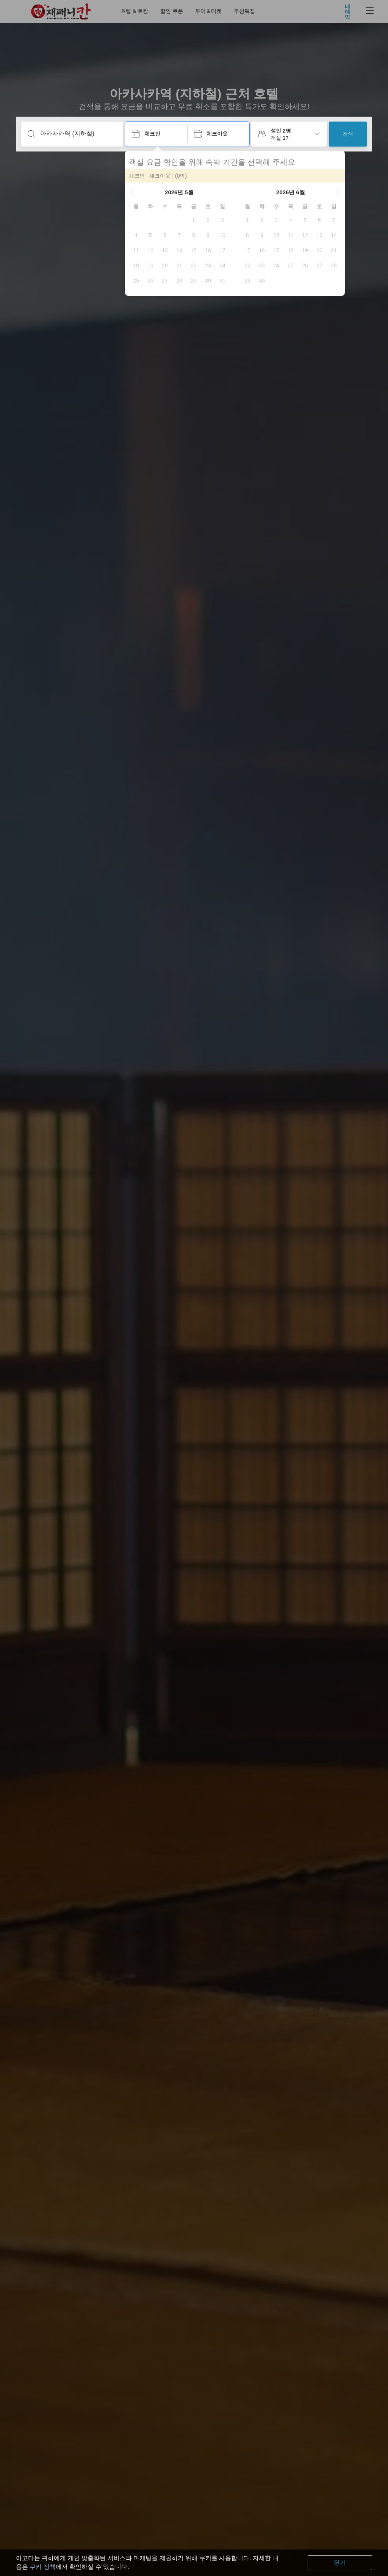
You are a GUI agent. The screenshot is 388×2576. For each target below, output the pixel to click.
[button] (132, 192)
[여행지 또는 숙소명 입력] (78, 133)
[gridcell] (193, 220)
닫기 (340, 2562)
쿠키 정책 (42, 2567)
